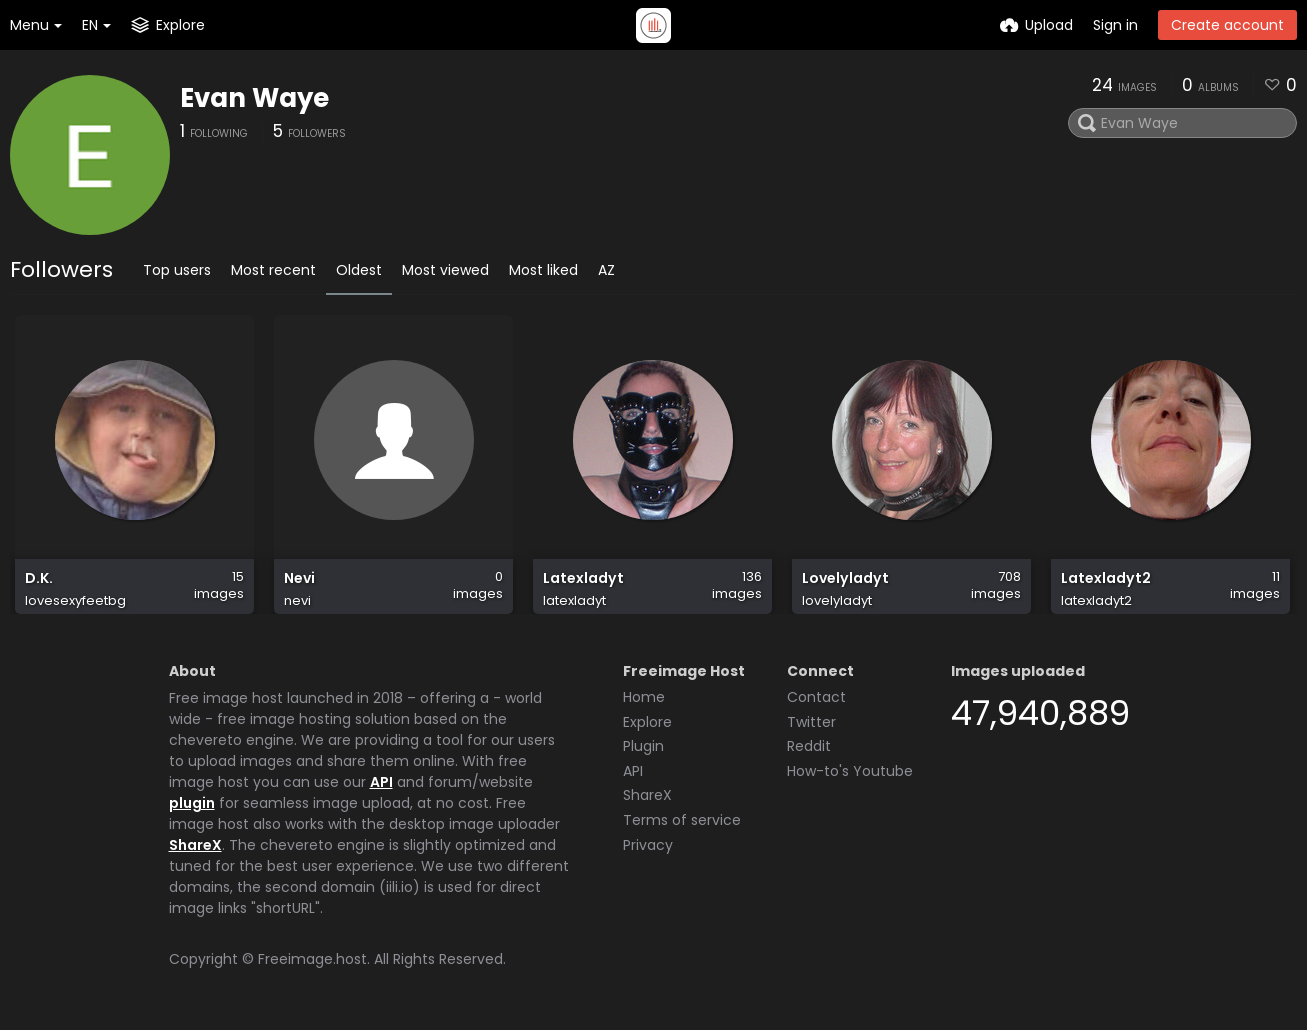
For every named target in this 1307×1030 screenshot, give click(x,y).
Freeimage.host (312, 959)
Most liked (543, 270)
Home (644, 697)
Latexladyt (583, 578)
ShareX (195, 845)
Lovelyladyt (845, 578)
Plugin (643, 746)
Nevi (299, 578)
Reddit (809, 746)
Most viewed (445, 270)
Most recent (273, 270)
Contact (816, 697)
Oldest (359, 270)
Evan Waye (254, 98)
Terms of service (682, 820)
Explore (647, 722)
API (381, 782)
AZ (606, 270)
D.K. (39, 578)
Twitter (811, 722)
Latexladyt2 (1106, 578)
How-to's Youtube (850, 771)
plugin (192, 803)
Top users (177, 270)
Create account (1227, 25)
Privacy (648, 845)
